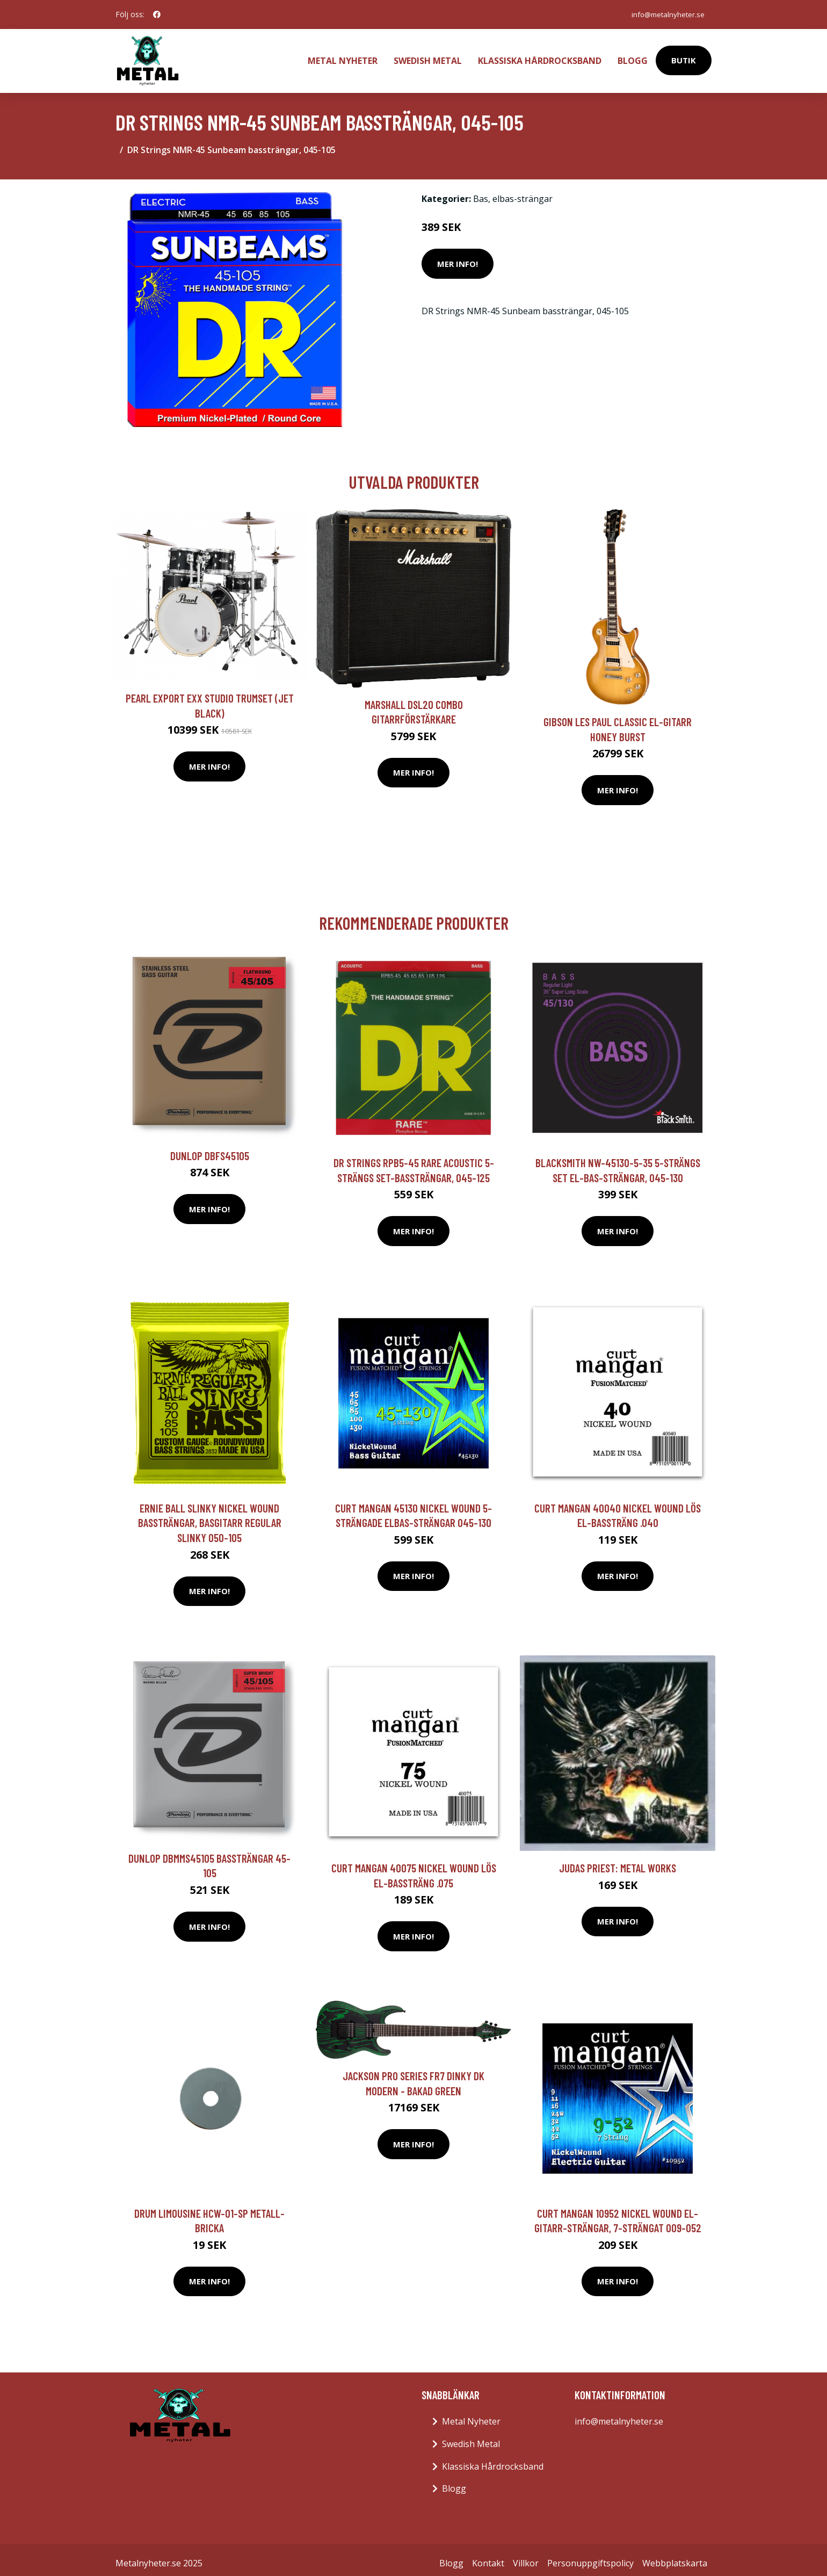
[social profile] (157, 14)
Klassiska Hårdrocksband (539, 57)
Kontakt (488, 2556)
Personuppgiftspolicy (590, 2556)
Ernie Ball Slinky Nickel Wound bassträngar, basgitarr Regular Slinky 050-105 (209, 1515)
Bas (480, 192)
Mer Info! (457, 256)
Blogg (633, 57)
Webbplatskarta (674, 2556)
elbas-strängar (522, 192)
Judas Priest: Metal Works (617, 1861)
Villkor (526, 2556)
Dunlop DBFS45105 (209, 1148)
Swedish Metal (428, 57)
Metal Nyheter (343, 57)
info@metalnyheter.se (665, 14)
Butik (683, 57)
